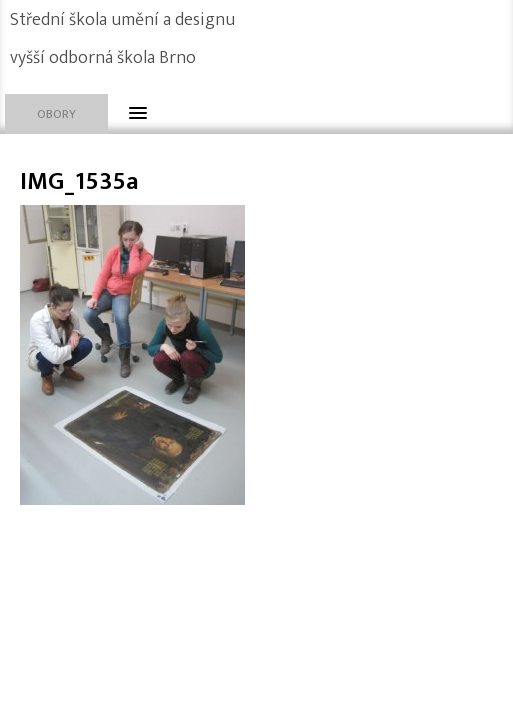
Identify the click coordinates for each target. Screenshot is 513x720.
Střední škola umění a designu (122, 20)
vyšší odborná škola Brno (103, 58)
